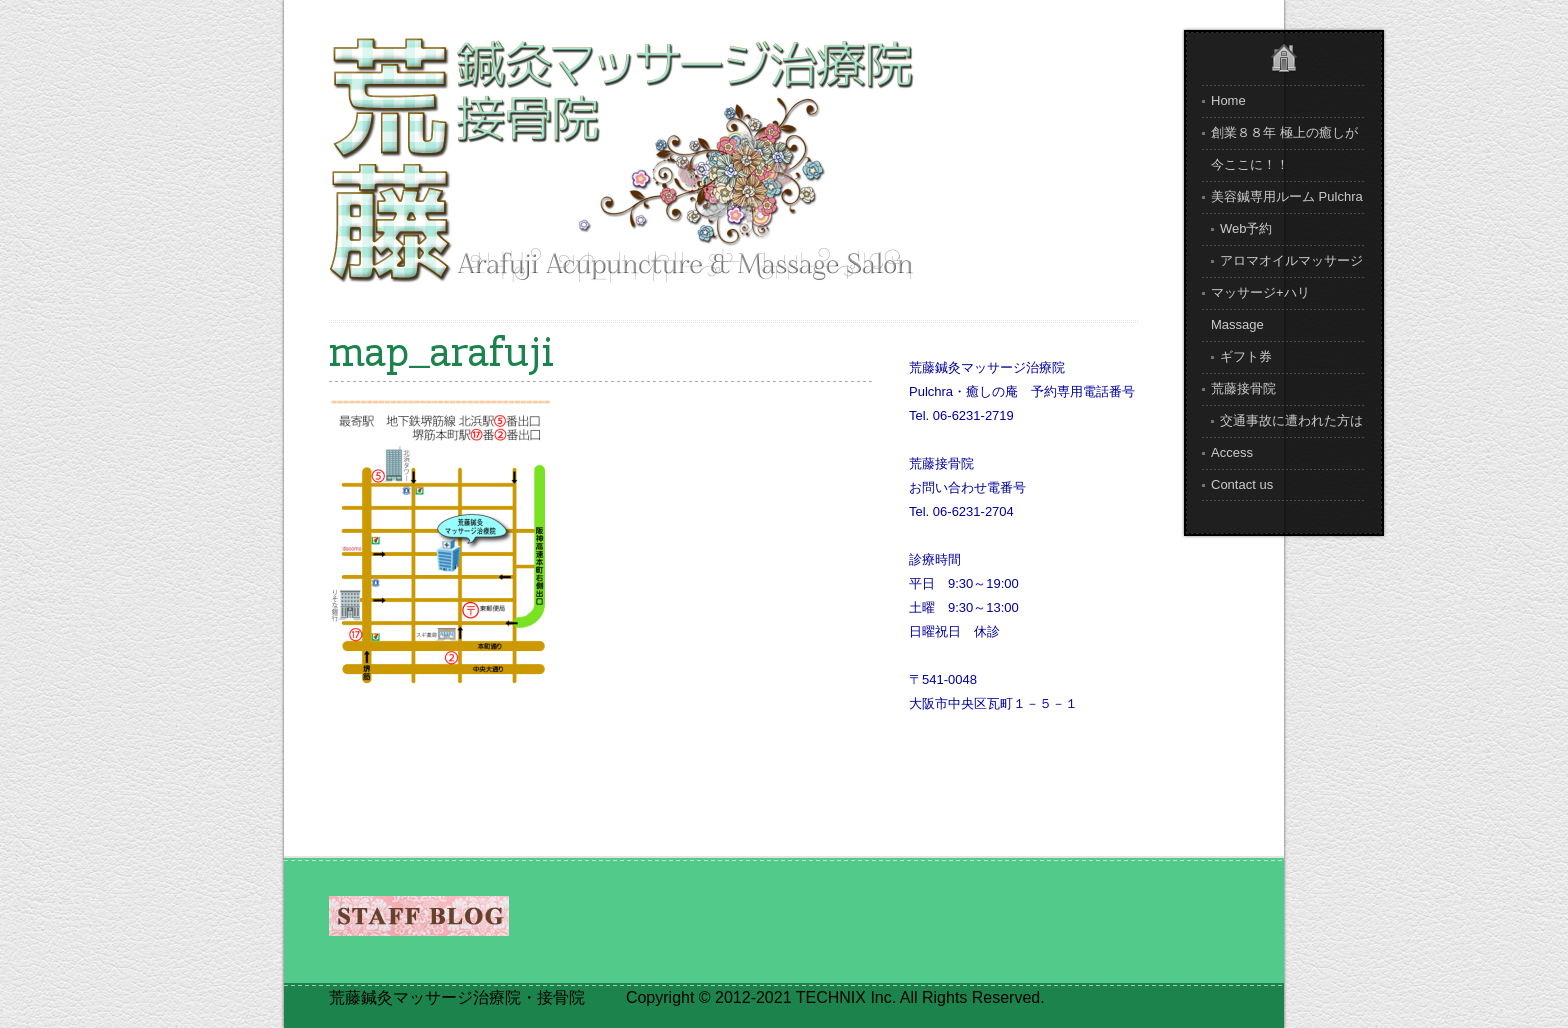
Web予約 (1246, 228)
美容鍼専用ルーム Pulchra (1287, 196)
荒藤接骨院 (1243, 388)
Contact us (1242, 484)
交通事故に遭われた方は (1291, 420)
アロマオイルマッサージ (1291, 260)
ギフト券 (1246, 356)
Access (1232, 452)
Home (1228, 100)
